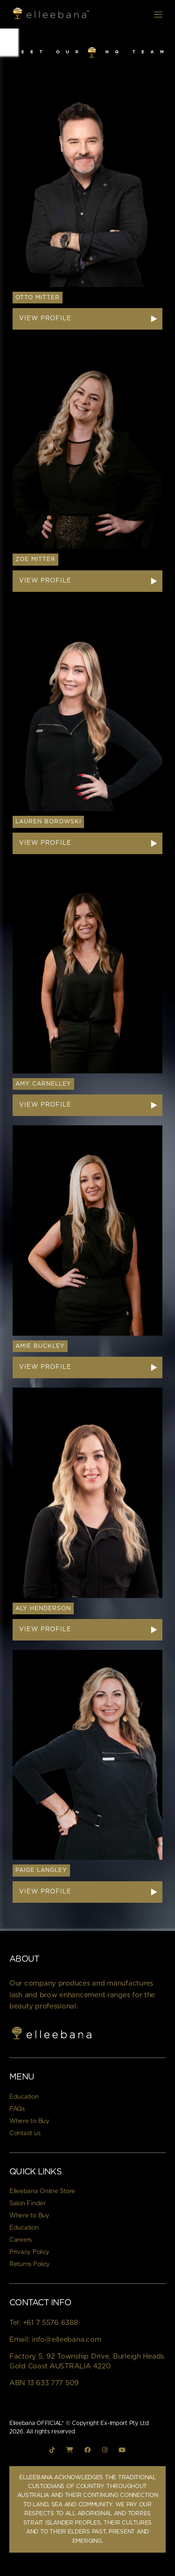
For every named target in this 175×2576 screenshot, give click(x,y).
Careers (20, 2240)
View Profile (45, 319)
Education (24, 2097)
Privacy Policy (29, 2252)
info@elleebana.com (66, 2339)
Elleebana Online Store (42, 2191)
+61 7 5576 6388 (50, 2322)
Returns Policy (29, 2264)
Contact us (24, 2133)
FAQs (17, 2109)
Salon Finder (27, 2204)
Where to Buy (29, 2121)
